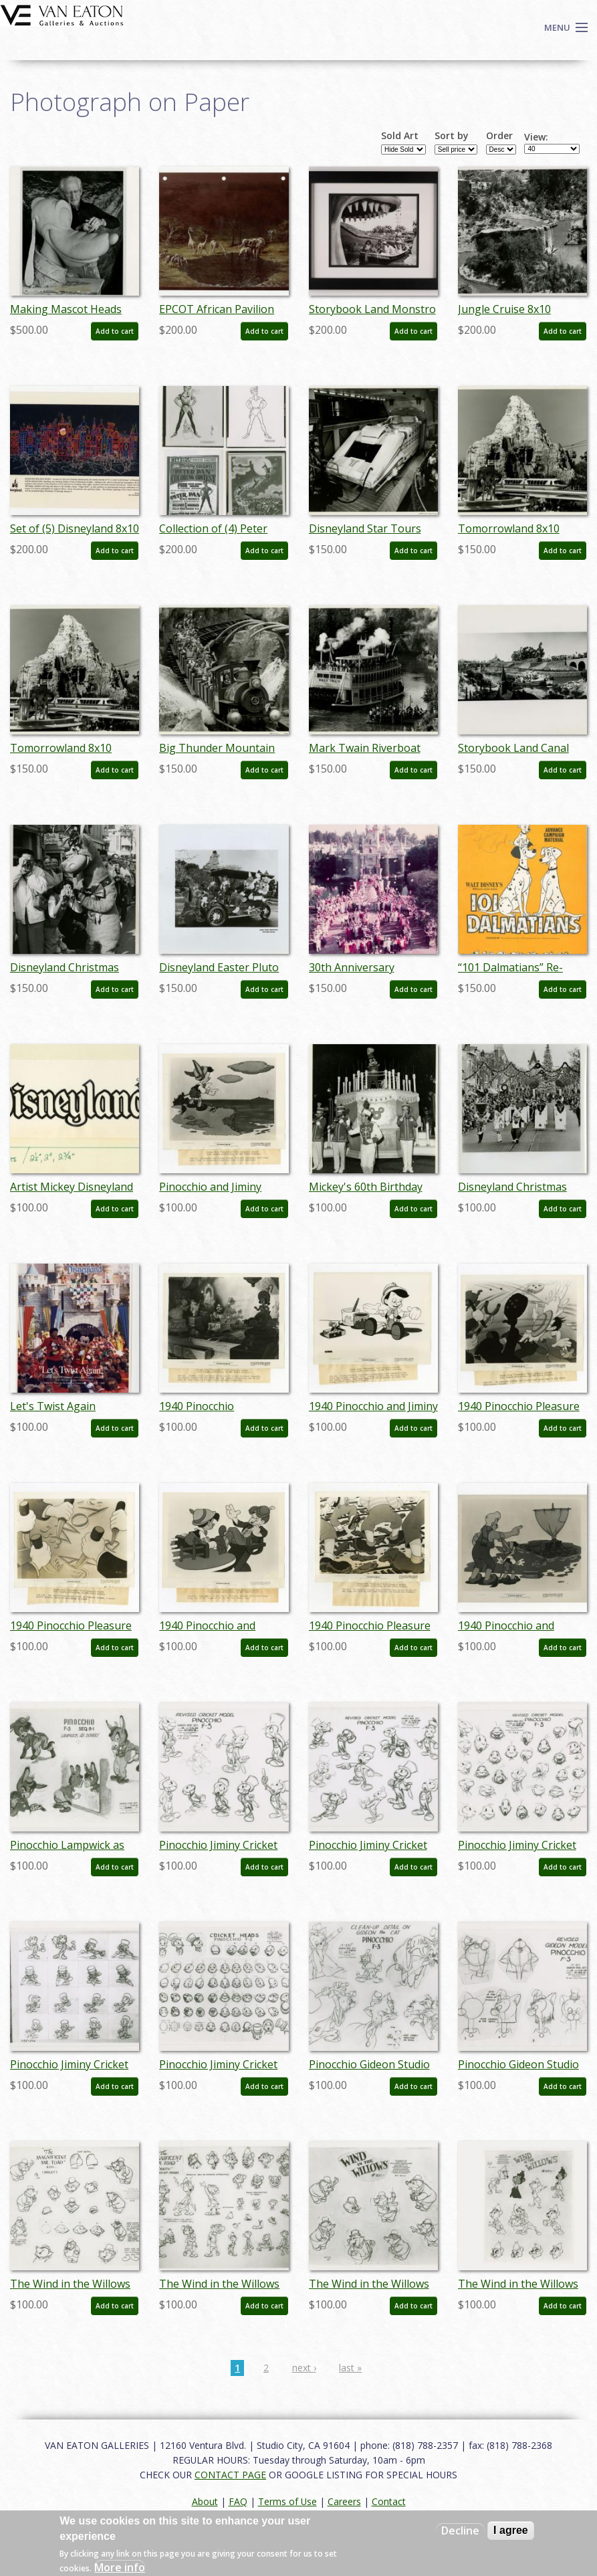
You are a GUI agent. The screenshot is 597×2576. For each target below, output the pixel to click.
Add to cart (115, 331)
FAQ (238, 2501)
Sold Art (400, 135)
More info (119, 2567)
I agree (510, 2530)
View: (536, 137)
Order (499, 135)
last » (350, 2367)
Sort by (452, 135)
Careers (344, 2501)
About (205, 2501)
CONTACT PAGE (230, 2474)
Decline (460, 2530)
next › (304, 2367)
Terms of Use (287, 2501)
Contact (389, 2501)
